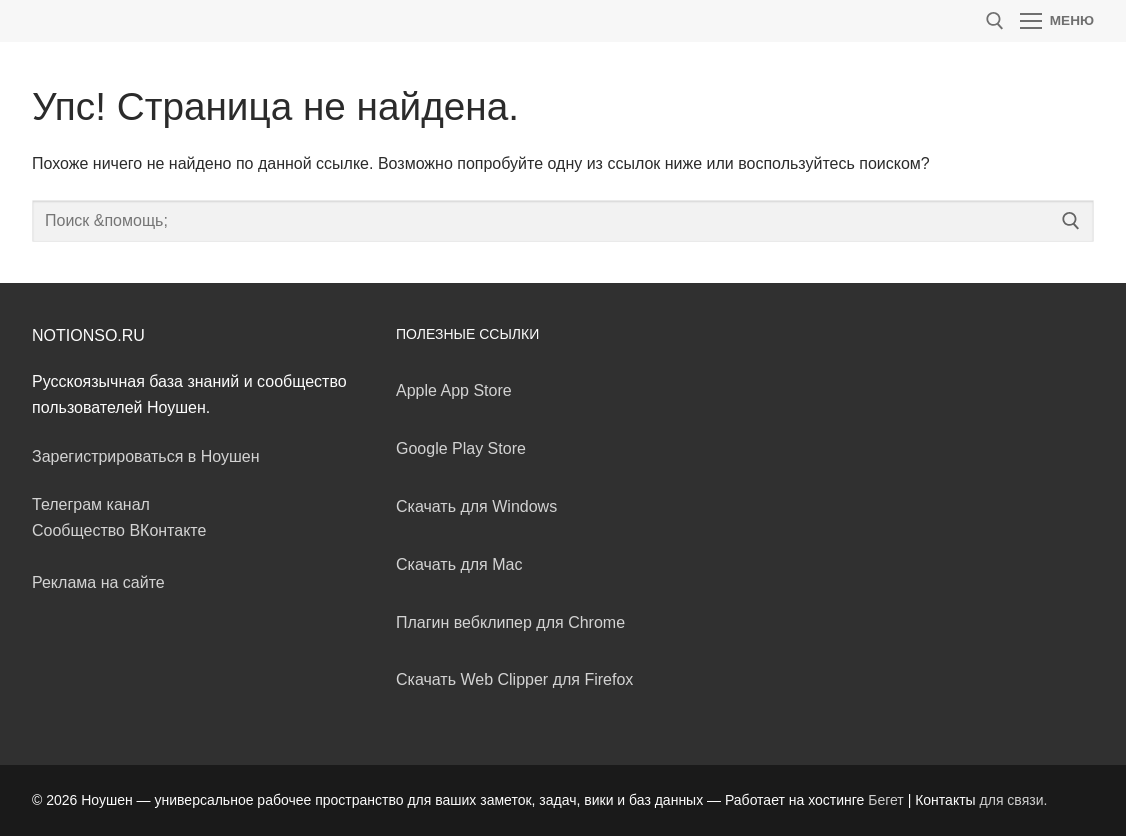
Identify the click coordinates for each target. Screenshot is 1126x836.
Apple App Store (454, 390)
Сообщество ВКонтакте (119, 530)
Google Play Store (461, 448)
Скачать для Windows (476, 506)
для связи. (1014, 800)
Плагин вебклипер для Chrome (510, 622)
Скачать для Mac (459, 564)
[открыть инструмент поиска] (995, 21)
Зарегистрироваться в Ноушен (146, 456)
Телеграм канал (91, 504)
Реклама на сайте (98, 582)
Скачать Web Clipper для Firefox (514, 679)
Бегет (886, 800)
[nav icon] (1057, 21)
